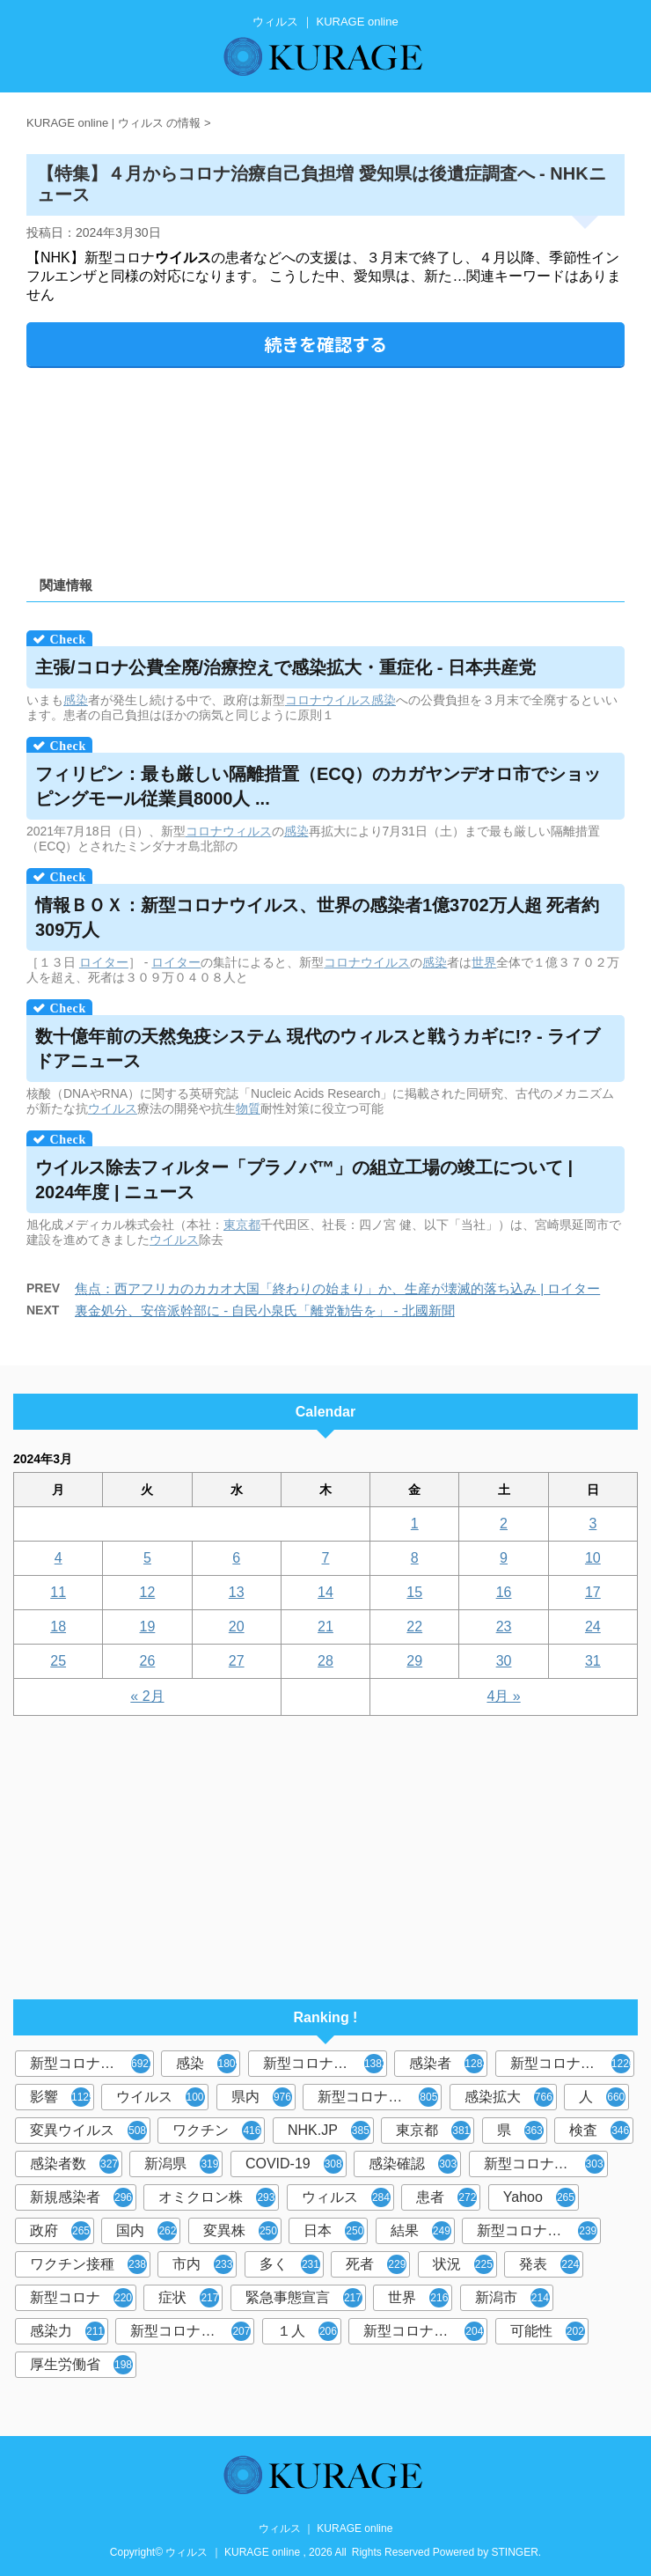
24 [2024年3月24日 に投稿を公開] (593, 1626)
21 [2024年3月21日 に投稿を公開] (325, 1626)
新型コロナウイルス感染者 (192, 2331)
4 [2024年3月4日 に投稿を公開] (58, 1557)
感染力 (67, 2331)
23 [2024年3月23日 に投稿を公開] (504, 1626)
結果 (421, 2231)
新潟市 (512, 2297)
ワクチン (216, 2130)
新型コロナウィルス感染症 (546, 2164)
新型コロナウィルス (325, 2063)
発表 (549, 2264)
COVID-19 (294, 2164)
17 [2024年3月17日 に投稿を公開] (593, 1592)
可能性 (547, 2331)
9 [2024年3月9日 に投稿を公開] (504, 1557)
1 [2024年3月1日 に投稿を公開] (415, 1523)
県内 (261, 2097)
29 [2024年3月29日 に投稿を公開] (414, 1660)
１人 (307, 2331)
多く (290, 2264)
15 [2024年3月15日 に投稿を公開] (414, 1592)
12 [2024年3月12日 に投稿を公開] (148, 1592)
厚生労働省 (81, 2364)
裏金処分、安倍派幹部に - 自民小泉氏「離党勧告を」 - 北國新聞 (265, 1310)
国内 (146, 2231)
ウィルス (346, 2197)
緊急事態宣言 (303, 2297)
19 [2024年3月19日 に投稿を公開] (148, 1626)
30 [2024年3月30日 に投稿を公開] (504, 1660)
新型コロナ (81, 2297)
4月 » (503, 1696)
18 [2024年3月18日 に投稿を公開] (58, 1626)
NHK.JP (329, 2130)
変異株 (240, 2231)
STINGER (515, 2552)
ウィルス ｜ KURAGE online (326, 2528)
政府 (60, 2231)
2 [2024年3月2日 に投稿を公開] (504, 1523)
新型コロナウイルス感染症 (572, 2063)
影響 (62, 2097)
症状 (188, 2297)
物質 (248, 1108)
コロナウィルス (229, 831)
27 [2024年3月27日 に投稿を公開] (237, 1660)
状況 (463, 2264)
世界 (484, 962)
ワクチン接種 (88, 2264)
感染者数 (74, 2164)
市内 (202, 2264)
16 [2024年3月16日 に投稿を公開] (504, 1592)
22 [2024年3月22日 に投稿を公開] (414, 1626)
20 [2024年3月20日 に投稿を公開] (237, 1626)
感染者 (448, 2063)
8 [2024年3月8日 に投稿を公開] (415, 1557)
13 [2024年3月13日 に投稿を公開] (237, 1592)
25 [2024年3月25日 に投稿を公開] (58, 1660)
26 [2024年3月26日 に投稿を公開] (148, 1660)
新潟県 (181, 2164)
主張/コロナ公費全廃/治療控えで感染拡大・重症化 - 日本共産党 (285, 667)
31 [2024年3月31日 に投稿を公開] (593, 1660)
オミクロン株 (216, 2197)
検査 (599, 2130)
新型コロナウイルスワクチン (539, 2231)
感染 (75, 700)
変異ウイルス (88, 2130)
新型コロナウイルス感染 (380, 2097)
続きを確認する (325, 344)
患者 (446, 2197)
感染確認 (413, 2164)
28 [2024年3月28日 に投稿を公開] (325, 1660)
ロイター (103, 962)
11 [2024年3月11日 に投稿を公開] (58, 1592)
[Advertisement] (325, 466)
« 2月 (147, 1696)
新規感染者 (81, 2197)
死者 (376, 2264)
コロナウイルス (328, 700)
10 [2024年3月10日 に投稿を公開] (593, 1557)
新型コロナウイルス (92, 2063)
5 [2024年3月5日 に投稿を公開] (147, 1557)
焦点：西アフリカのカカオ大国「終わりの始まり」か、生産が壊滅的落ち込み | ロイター (337, 1288)
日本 (334, 2231)
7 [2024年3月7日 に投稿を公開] (326, 1557)
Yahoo (539, 2197)
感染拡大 (508, 2097)
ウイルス (112, 1108)
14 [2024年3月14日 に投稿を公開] (325, 1592)
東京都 (241, 1225)
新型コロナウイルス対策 (425, 2331)
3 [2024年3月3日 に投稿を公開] (592, 1523)
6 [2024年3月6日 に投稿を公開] (236, 1557)
